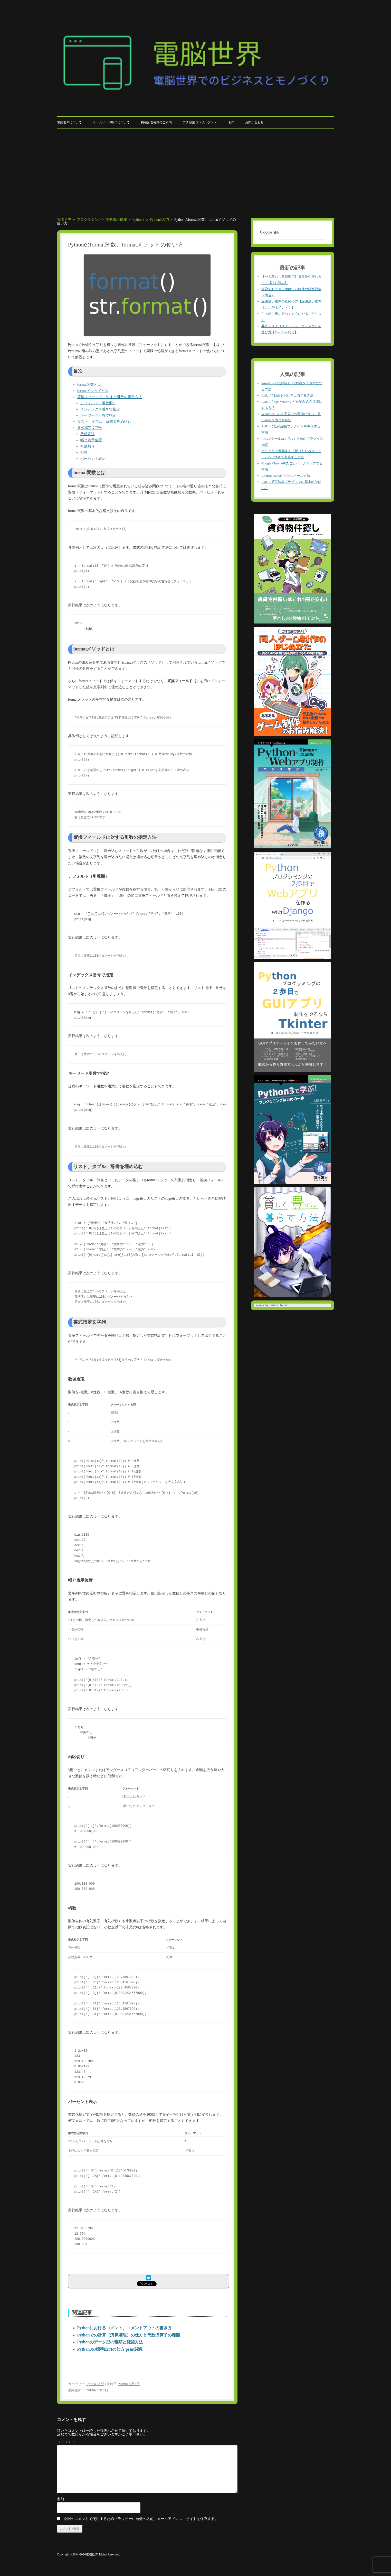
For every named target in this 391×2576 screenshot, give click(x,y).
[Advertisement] (195, 167)
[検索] (285, 232)
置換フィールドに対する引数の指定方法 (109, 397)
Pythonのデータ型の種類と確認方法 (110, 2342)
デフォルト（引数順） (98, 403)
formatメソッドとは (92, 391)
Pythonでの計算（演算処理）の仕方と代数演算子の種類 (128, 2335)
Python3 (138, 220)
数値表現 (87, 434)
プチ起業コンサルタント (200, 122)
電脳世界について (69, 122)
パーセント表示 (93, 459)
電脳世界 (64, 220)
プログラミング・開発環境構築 (102, 220)
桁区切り (87, 446)
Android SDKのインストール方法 (285, 476)
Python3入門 (159, 220)
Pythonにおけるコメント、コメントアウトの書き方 (124, 2328)
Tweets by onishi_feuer (270, 1305)
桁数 (84, 452)
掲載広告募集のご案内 (156, 122)
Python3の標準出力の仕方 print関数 (110, 2349)
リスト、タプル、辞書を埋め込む (104, 422)
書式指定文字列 (89, 428)
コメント (66, 2442)
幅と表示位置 (91, 440)
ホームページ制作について (111, 122)
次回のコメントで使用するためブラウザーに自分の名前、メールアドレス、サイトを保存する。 (141, 2519)
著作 (231, 122)
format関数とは (89, 385)
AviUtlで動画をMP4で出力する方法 (287, 395)
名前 (60, 2499)
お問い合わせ (254, 122)
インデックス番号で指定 (100, 409)
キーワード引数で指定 (98, 415)
